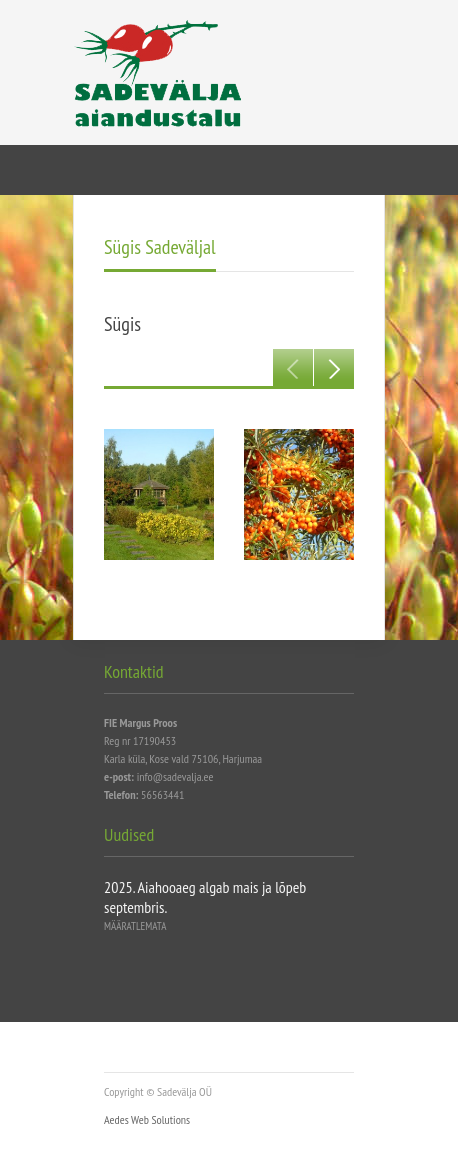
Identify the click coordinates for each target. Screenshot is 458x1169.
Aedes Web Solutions (147, 1119)
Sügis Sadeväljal (160, 247)
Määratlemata (135, 926)
